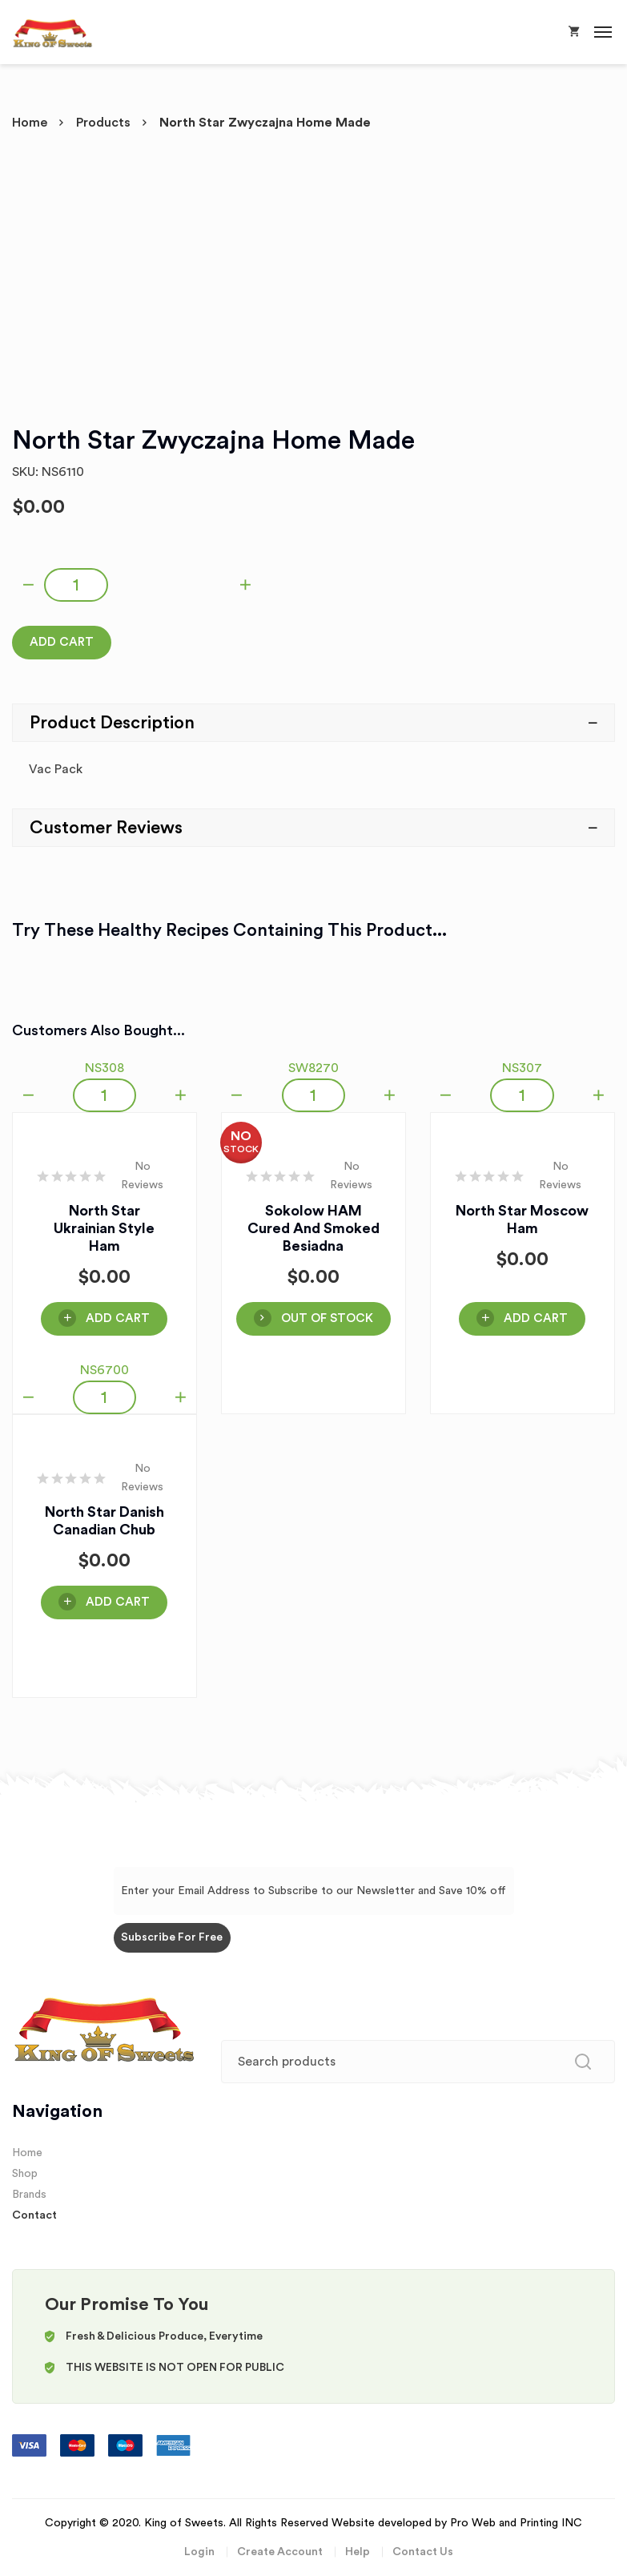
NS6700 (104, 1370)
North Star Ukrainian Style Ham (104, 1228)
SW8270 (313, 1068)
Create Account (280, 2552)
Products (103, 122)
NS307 (522, 1068)
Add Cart (62, 642)
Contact (34, 2215)
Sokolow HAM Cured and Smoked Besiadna (313, 1228)
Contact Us (422, 2552)
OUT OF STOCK (327, 1318)
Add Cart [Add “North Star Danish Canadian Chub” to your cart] (118, 1602)
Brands (29, 2194)
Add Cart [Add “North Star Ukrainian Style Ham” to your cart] (118, 1318)
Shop (25, 2173)
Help (357, 2552)
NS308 (104, 1068)
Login (199, 2552)
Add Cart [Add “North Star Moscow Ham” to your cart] (536, 1318)
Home (29, 122)
